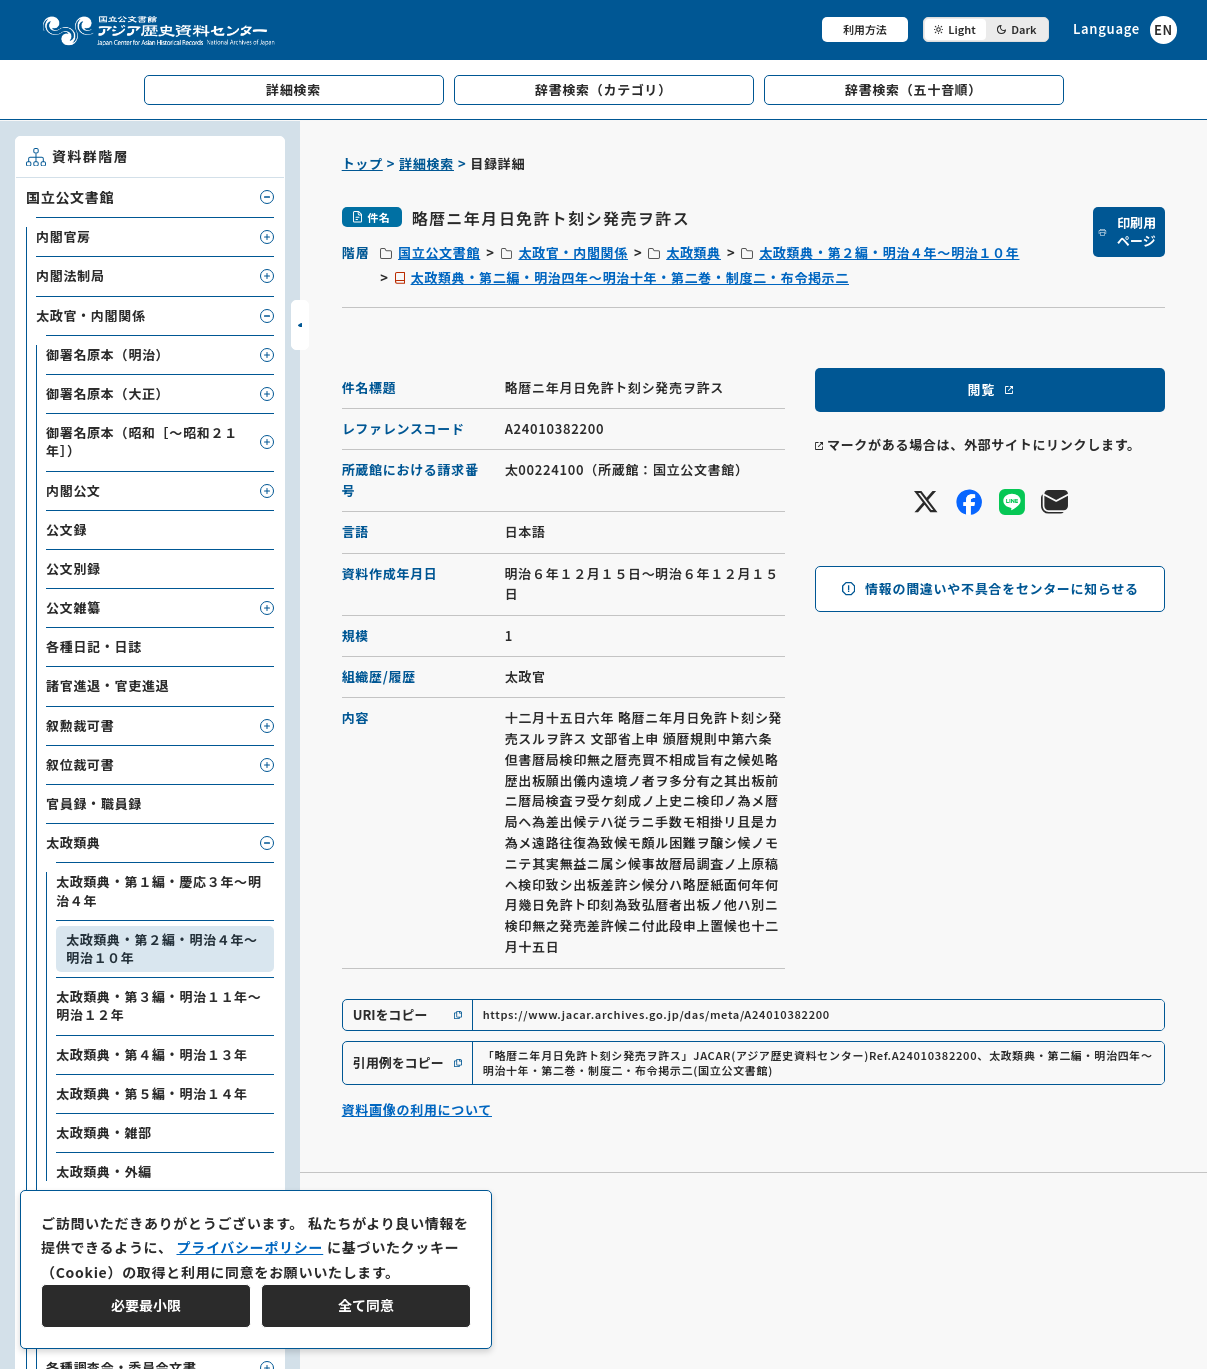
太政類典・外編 (104, 1171)
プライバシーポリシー (249, 1247)
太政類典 (693, 252)
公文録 (66, 529)
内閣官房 (63, 236)
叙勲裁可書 (80, 725)
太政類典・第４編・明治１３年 (152, 1054)
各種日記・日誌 (94, 646)
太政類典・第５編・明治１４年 (152, 1093)
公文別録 (73, 568)
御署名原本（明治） (107, 354)
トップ (362, 163)
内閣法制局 (70, 275)
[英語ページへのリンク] (1125, 29)
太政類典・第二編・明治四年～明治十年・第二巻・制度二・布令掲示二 (630, 277)
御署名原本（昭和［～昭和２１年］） (142, 441)
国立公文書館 (439, 252)
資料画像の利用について (417, 1109)
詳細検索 (426, 163)
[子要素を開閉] (267, 197)
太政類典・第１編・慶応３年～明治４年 (159, 890)
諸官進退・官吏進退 (107, 685)
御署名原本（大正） (107, 393)
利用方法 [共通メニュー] (865, 29)
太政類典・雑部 (104, 1132)
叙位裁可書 (80, 764)
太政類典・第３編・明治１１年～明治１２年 (159, 1005)
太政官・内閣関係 (573, 252)
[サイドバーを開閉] (300, 325)
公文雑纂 (73, 607)
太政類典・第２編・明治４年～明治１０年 (889, 252)
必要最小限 (146, 1305)
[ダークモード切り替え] (986, 29)
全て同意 (366, 1305)
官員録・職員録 (94, 803)
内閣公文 (73, 490)
